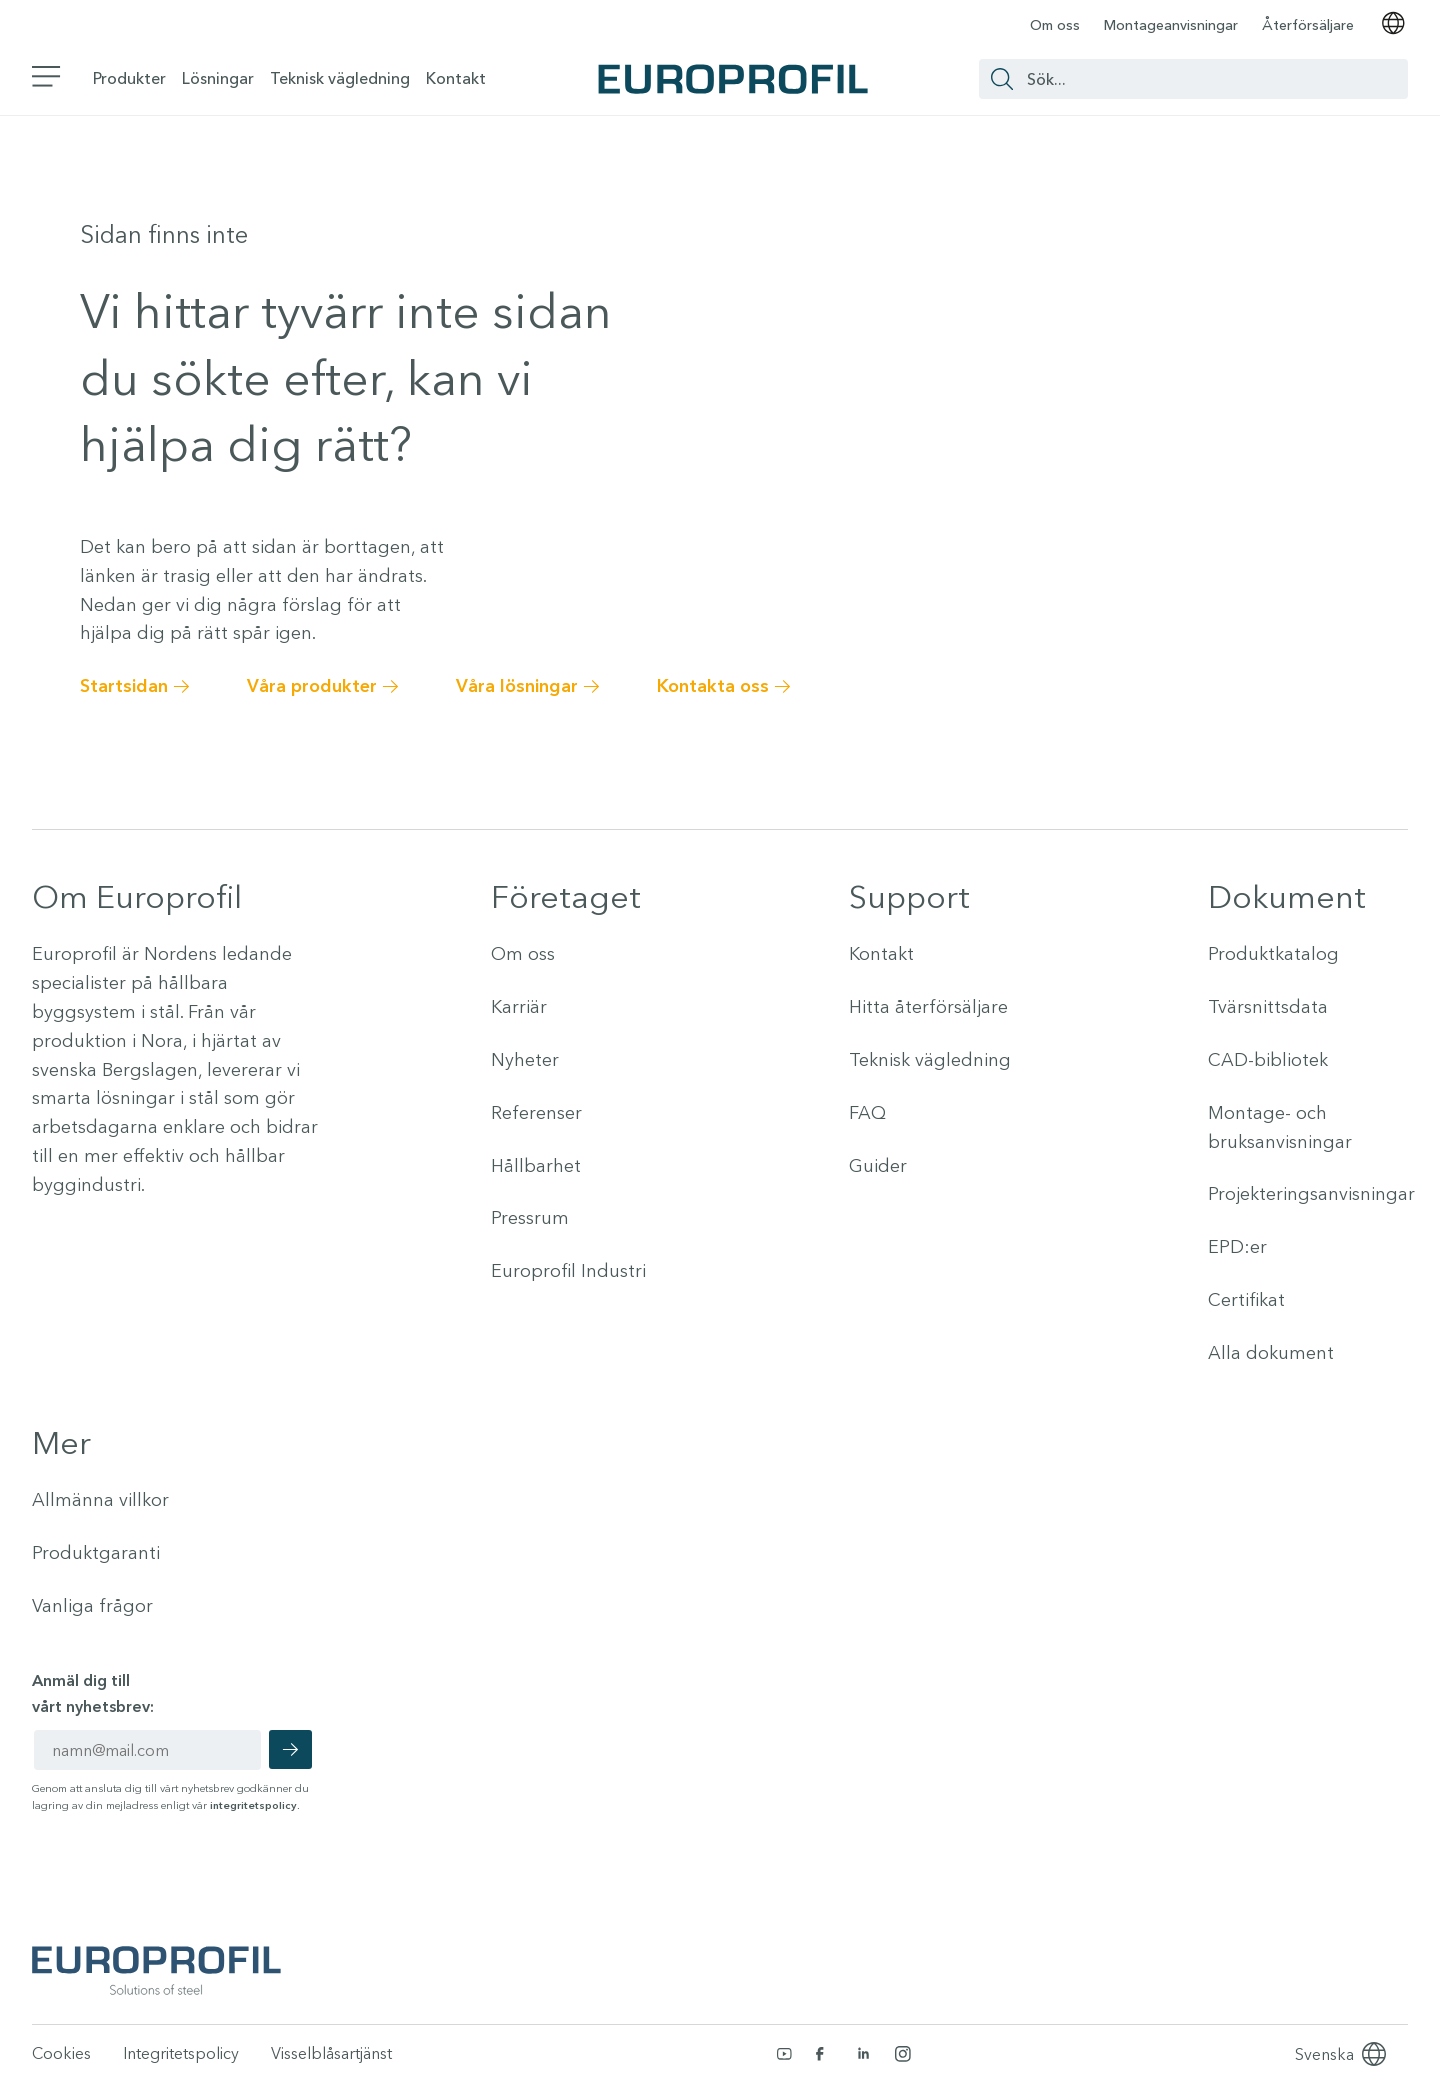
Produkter (129, 78)
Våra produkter (312, 686)
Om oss (1055, 25)
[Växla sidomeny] (46, 78)
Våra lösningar (517, 686)
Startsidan (124, 686)
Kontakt (456, 78)
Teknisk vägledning (340, 78)
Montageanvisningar (1171, 25)
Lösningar (218, 78)
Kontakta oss (713, 686)
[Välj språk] (1393, 25)
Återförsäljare (1308, 25)
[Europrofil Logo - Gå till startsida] (733, 79)
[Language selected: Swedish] (1324, 2054)
